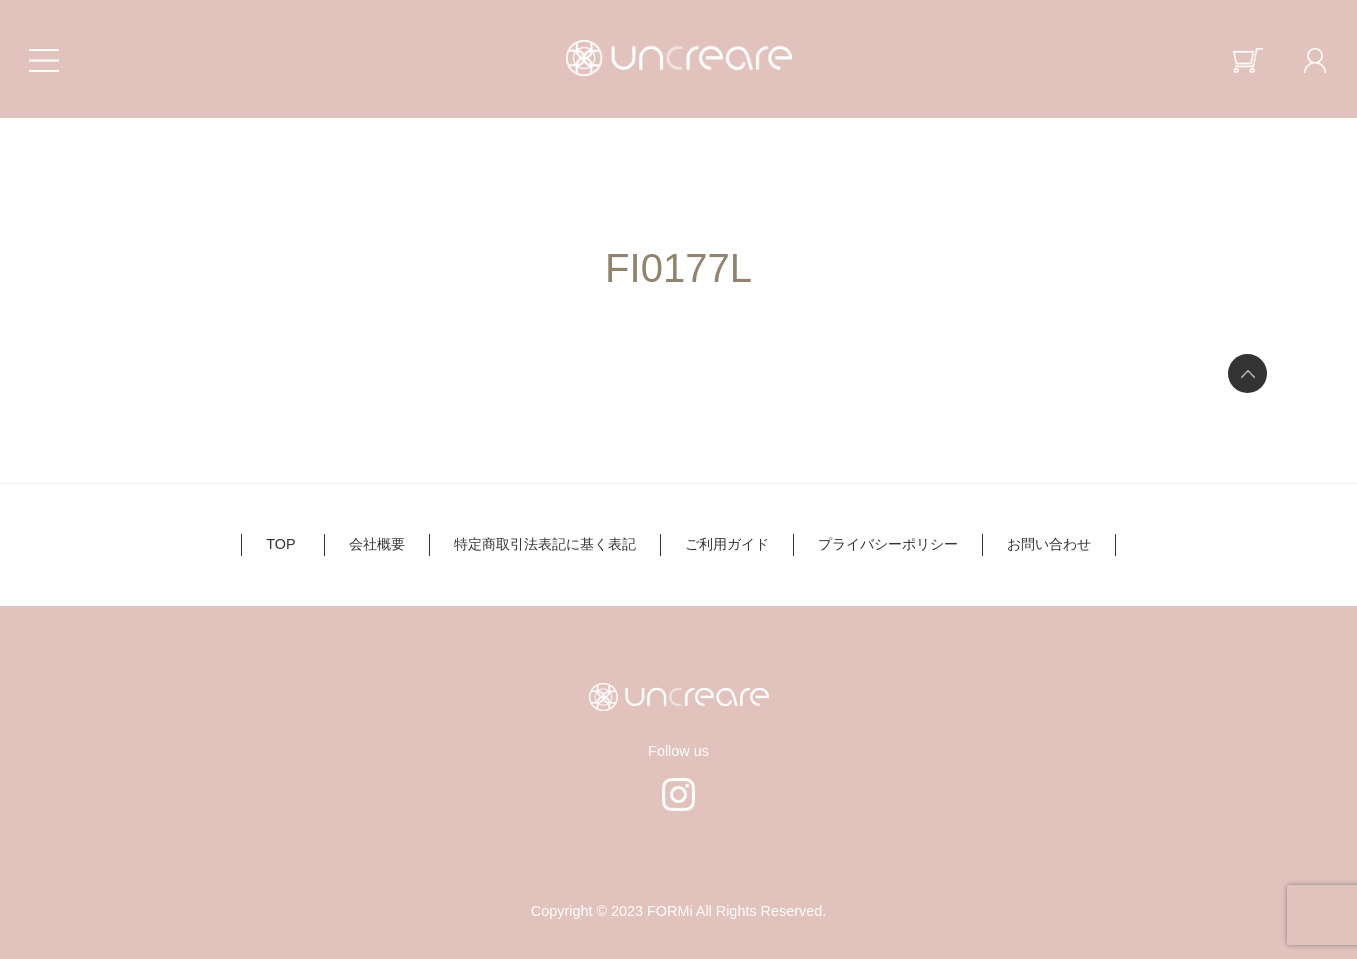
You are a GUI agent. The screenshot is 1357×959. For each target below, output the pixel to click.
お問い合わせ (1049, 544)
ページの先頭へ (1247, 373)
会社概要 (377, 544)
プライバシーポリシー (888, 544)
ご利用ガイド (727, 544)
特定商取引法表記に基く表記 (545, 544)
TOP (280, 544)
